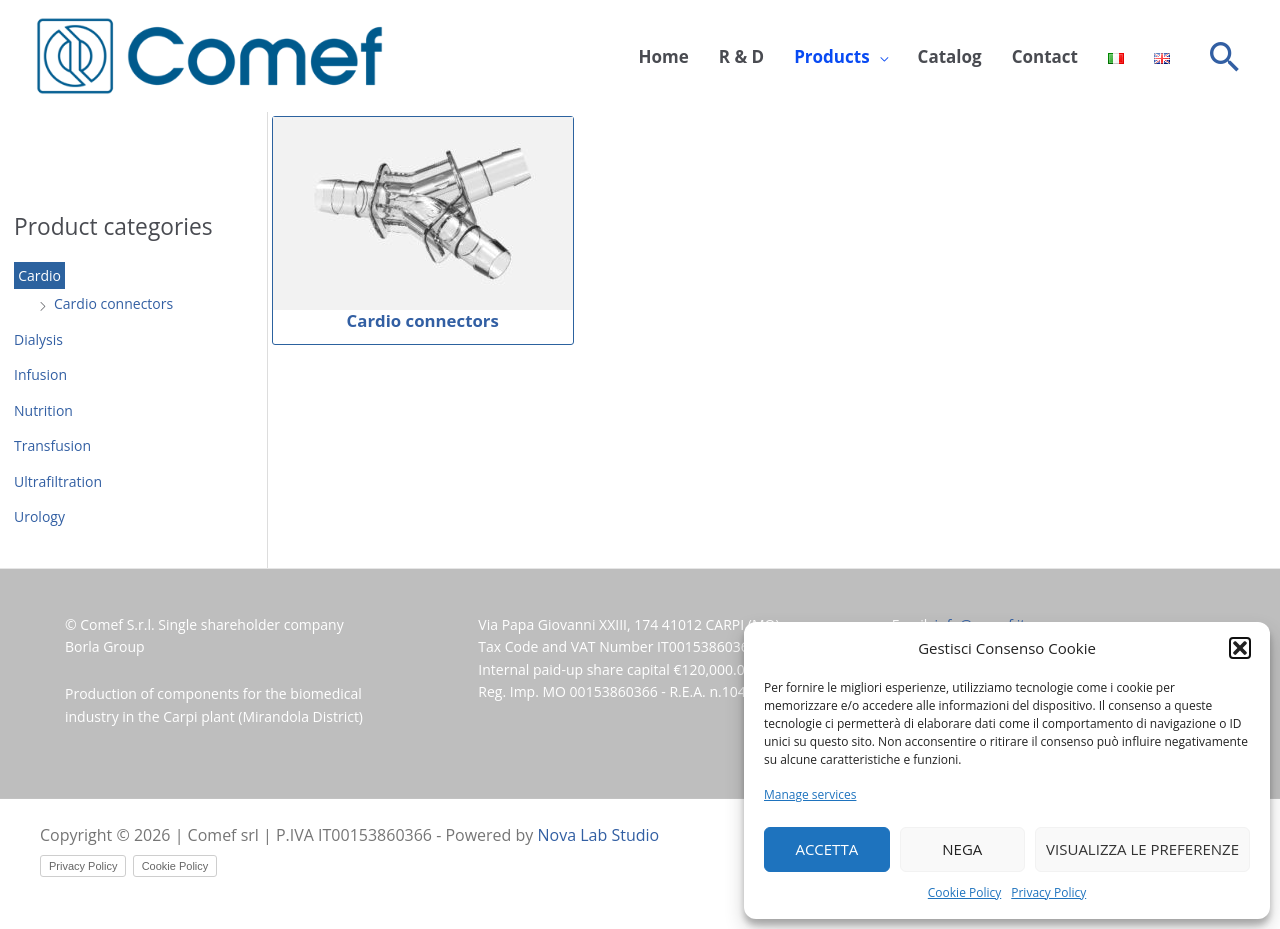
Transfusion (52, 445)
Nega (962, 849)
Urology (39, 516)
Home (664, 56)
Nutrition (43, 410)
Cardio (39, 275)
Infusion (40, 374)
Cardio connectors (113, 303)
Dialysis (38, 339)
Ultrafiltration (58, 481)
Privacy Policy (1048, 892)
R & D (741, 56)
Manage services (810, 794)
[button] (1240, 648)
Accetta (826, 849)
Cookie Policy (964, 892)
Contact (1045, 56)
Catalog (950, 56)
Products (831, 56)
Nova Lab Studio (599, 835)
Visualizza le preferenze (1142, 849)
